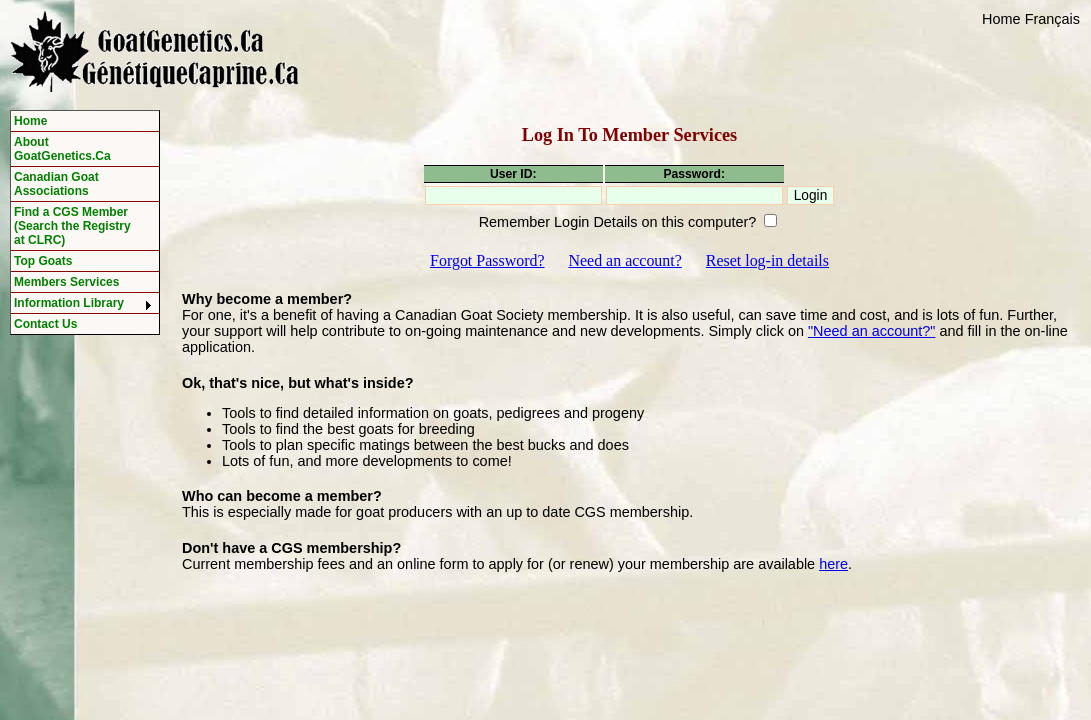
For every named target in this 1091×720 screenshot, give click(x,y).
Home (1001, 19)
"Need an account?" (871, 331)
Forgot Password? (487, 260)
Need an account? (624, 260)
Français (1052, 19)
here (833, 564)
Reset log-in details (767, 260)
